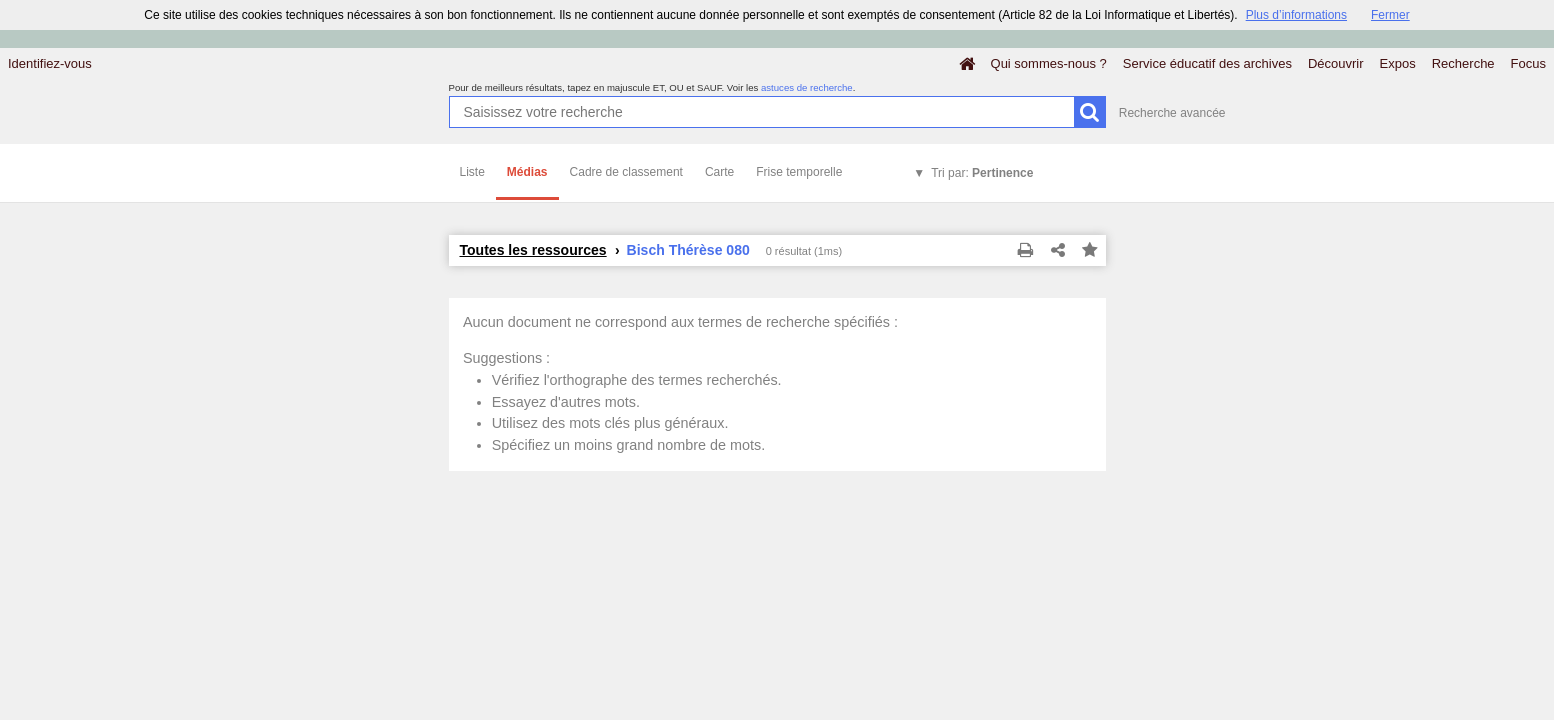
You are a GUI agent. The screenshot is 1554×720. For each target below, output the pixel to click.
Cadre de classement (626, 172)
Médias (527, 172)
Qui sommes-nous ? (1049, 63)
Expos (1398, 63)
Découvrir (1336, 63)
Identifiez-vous (50, 63)
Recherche (1463, 63)
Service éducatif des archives (1207, 63)
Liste (472, 172)
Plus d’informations (1296, 15)
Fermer (1390, 15)
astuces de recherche (807, 87)
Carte (719, 172)
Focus (1528, 63)
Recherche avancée (1172, 113)
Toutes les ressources (533, 250)
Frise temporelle (799, 172)
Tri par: (982, 173)
